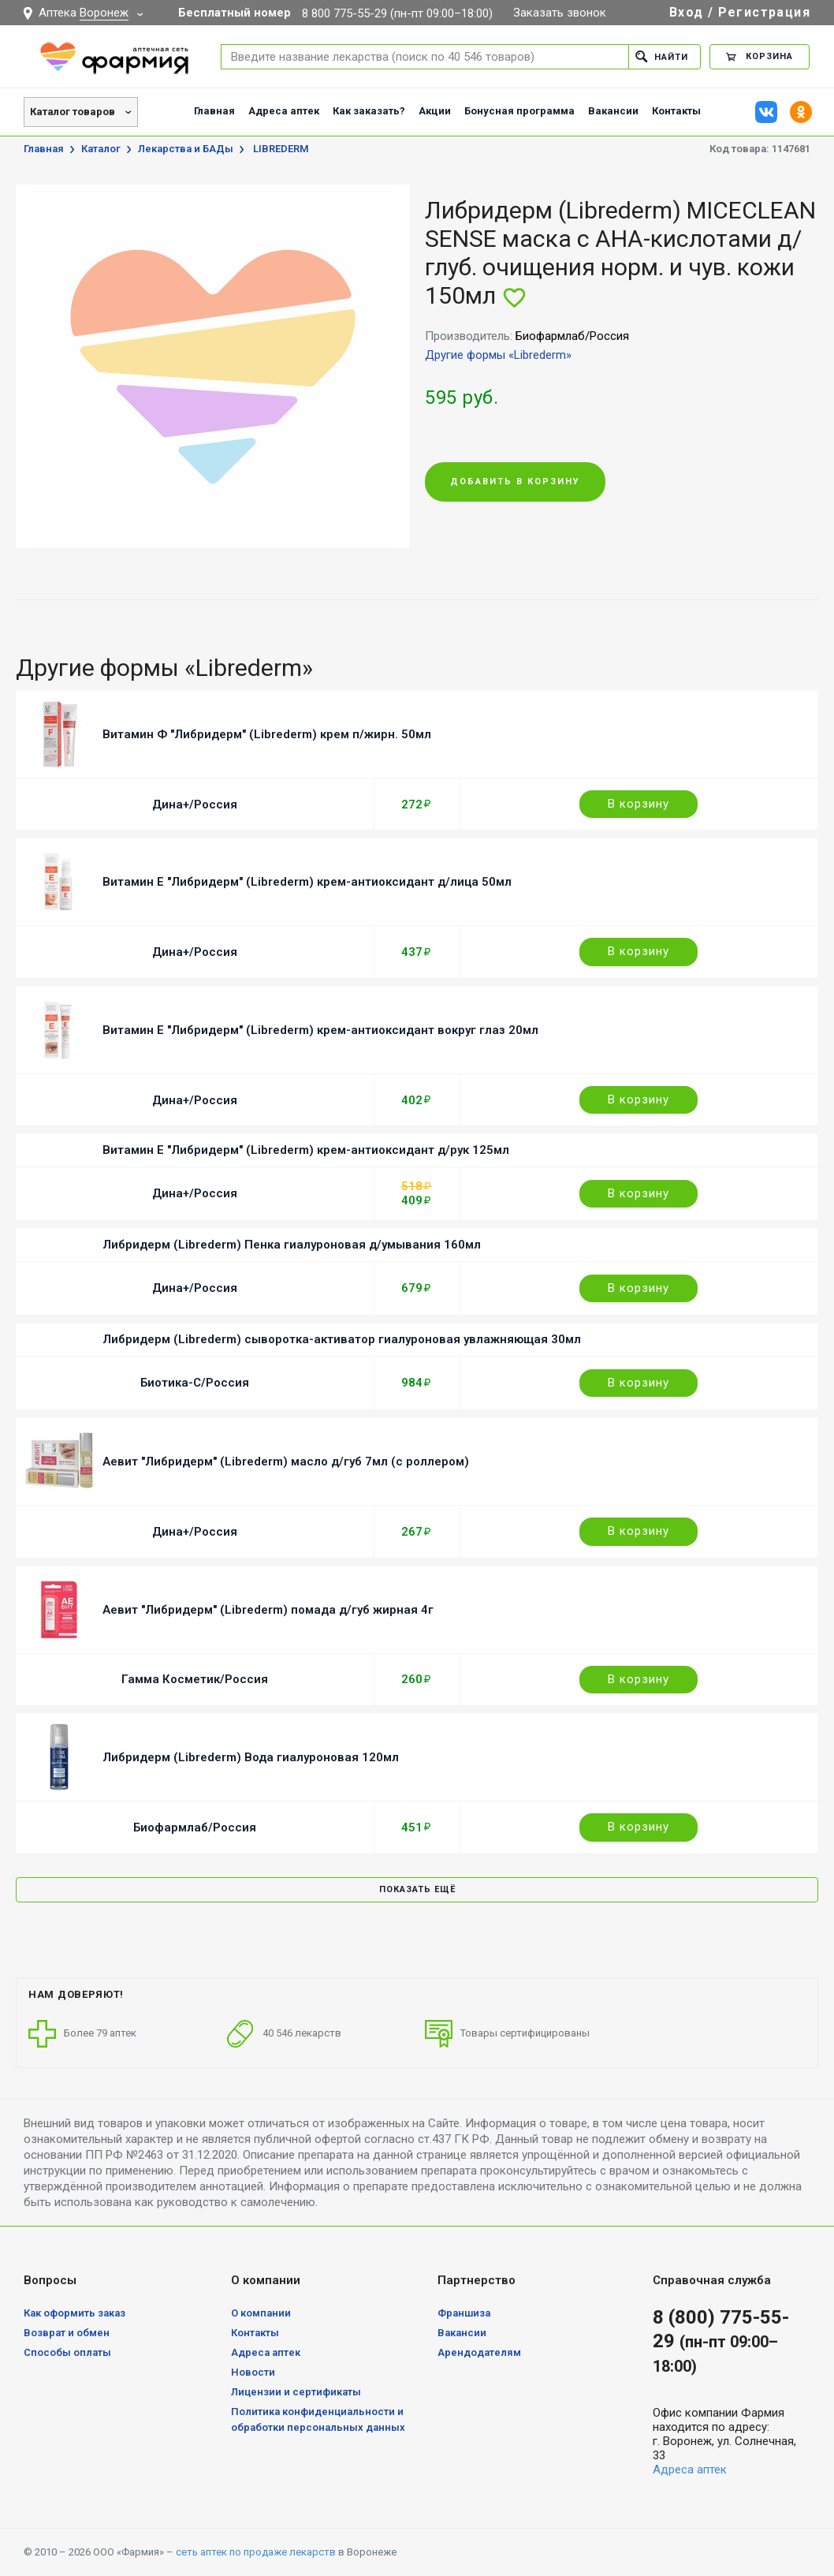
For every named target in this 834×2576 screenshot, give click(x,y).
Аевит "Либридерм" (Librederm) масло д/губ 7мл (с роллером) (285, 1461)
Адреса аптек (283, 111)
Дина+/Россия (194, 804)
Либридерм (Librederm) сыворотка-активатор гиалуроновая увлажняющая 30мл (341, 1339)
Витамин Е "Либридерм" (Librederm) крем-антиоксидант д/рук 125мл (305, 1150)
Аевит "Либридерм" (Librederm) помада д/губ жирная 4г (268, 1610)
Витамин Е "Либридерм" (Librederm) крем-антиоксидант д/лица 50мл (307, 882)
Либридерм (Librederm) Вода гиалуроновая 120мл (250, 1757)
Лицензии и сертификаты (296, 2392)
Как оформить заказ (74, 2313)
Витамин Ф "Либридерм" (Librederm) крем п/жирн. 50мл (266, 734)
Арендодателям (479, 2352)
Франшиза (463, 2313)
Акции (435, 111)
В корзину (638, 804)
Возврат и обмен (67, 2333)
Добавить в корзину (515, 481)
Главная (214, 111)
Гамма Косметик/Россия (194, 1679)
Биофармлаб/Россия (194, 1827)
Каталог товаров (72, 112)
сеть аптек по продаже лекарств (256, 2552)
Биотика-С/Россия (194, 1383)
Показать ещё (417, 1889)
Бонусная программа (519, 111)
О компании (261, 2313)
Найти (661, 56)
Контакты (676, 111)
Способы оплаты (67, 2352)
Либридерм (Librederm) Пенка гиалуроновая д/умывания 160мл (291, 1245)
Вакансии (613, 111)
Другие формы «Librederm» (498, 355)
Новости (253, 2372)
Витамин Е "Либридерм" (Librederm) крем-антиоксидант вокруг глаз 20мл (320, 1030)
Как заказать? (369, 111)
